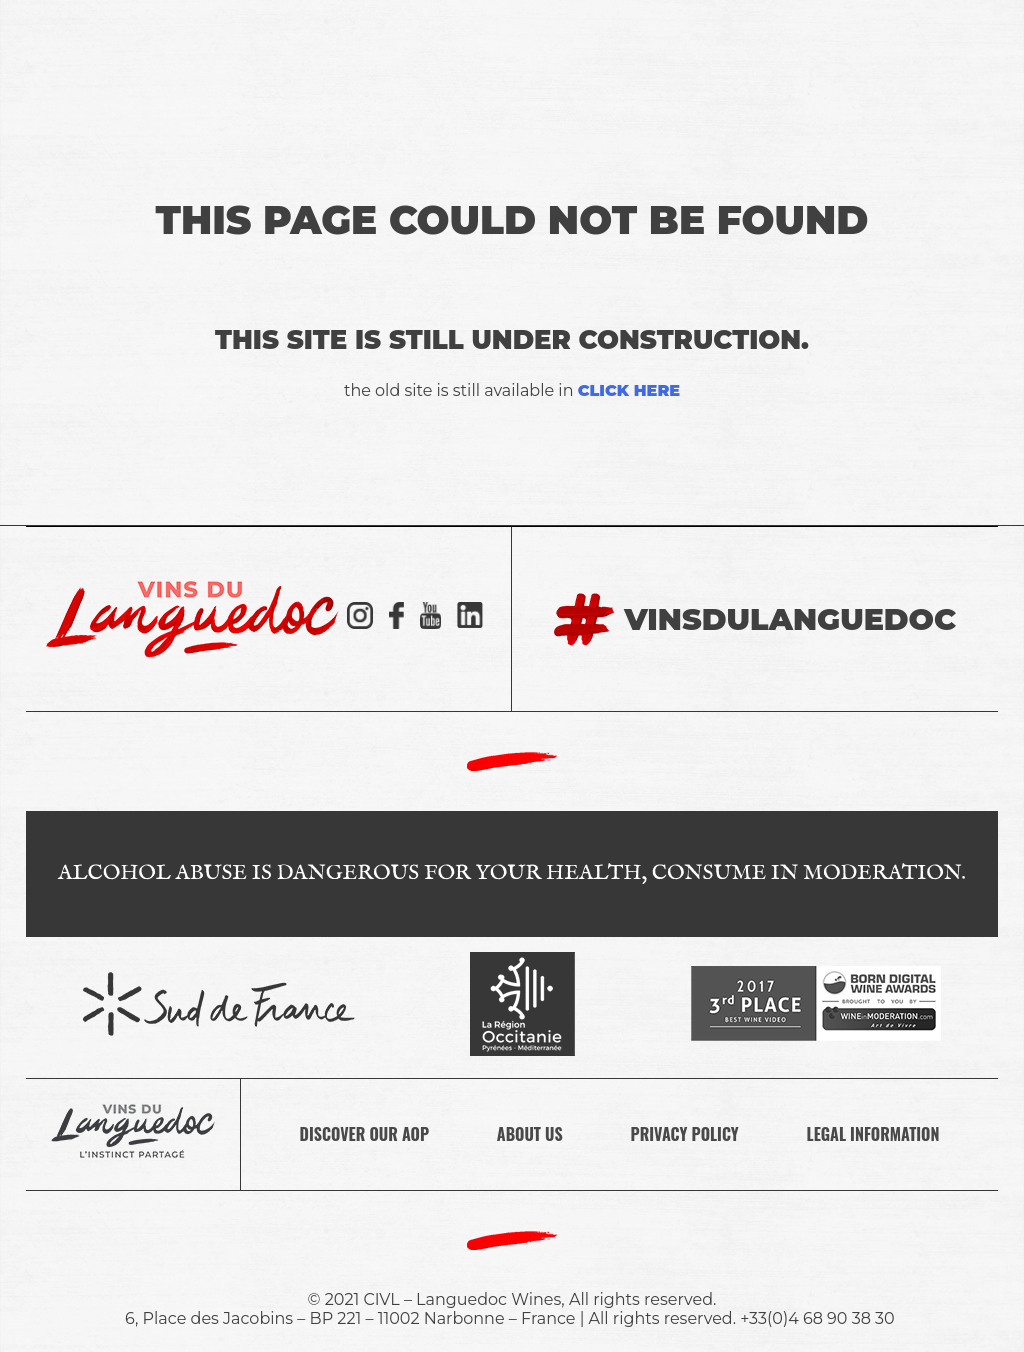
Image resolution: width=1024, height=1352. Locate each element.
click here (629, 390)
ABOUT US (530, 1134)
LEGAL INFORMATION (873, 1134)
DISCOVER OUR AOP (365, 1134)
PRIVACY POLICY (685, 1134)
